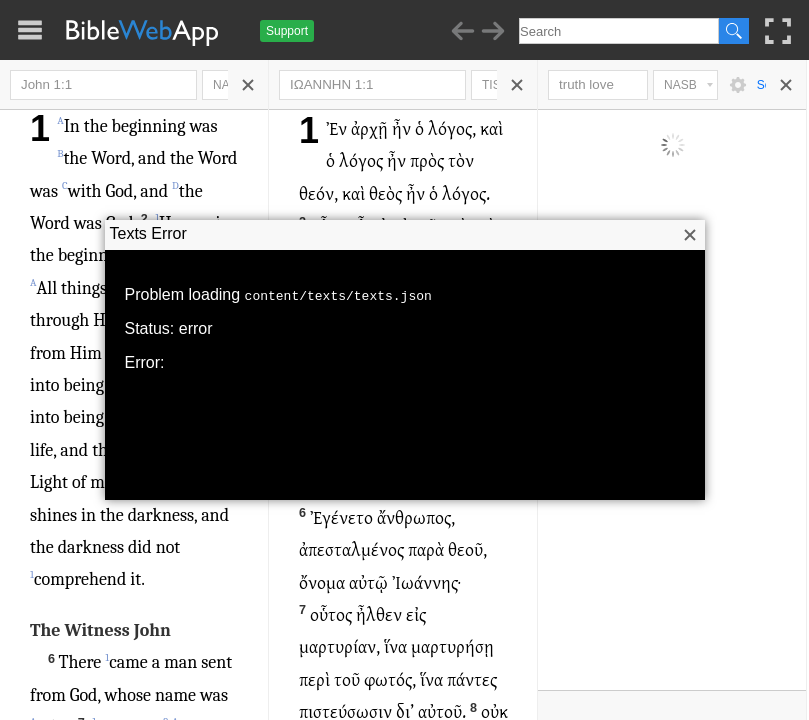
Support (287, 31)
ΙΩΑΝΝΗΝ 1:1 (372, 85)
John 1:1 (103, 85)
